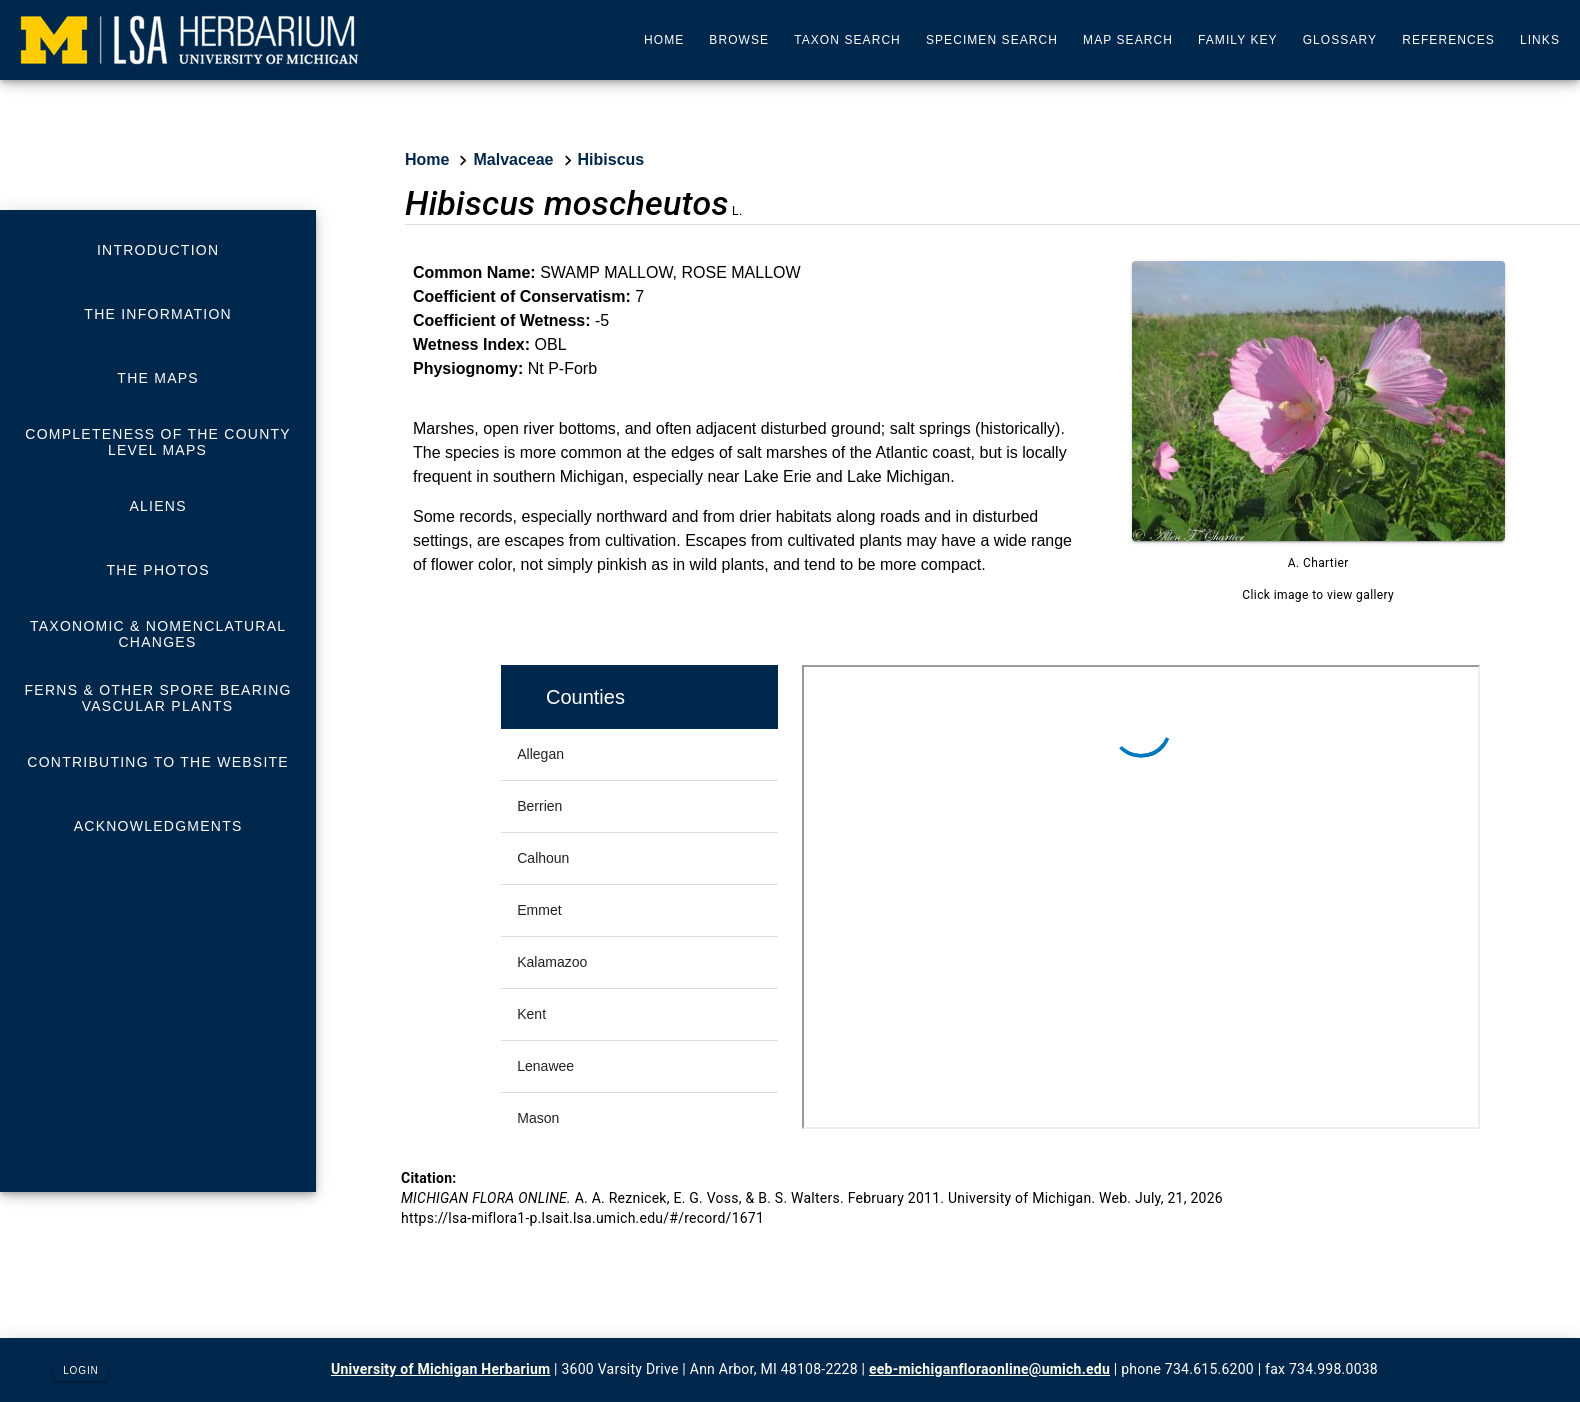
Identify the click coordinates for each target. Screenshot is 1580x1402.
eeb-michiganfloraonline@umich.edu (989, 1369)
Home (427, 159)
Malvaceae (513, 159)
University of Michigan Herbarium (440, 1369)
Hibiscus (611, 159)
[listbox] (157, 538)
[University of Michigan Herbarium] (189, 40)
